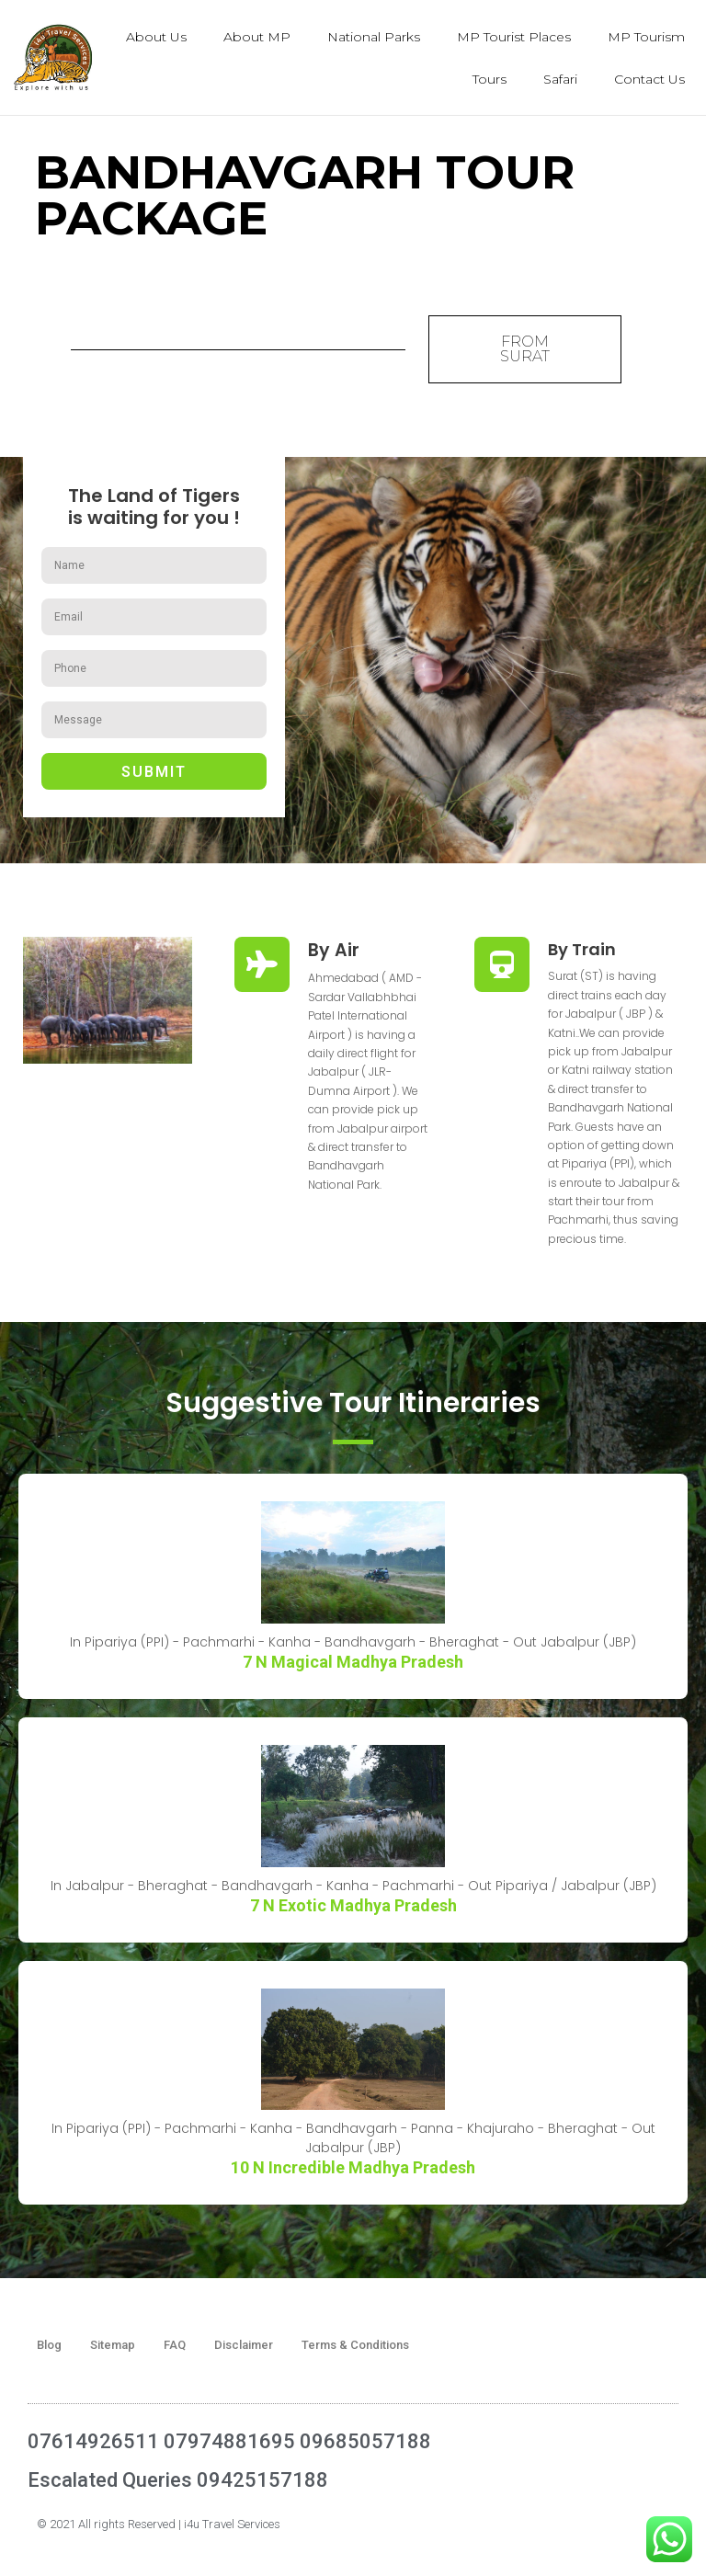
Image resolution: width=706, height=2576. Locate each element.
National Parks (373, 36)
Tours (490, 79)
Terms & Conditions (355, 2345)
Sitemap (112, 2345)
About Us (156, 36)
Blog (49, 2345)
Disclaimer (243, 2345)
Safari (560, 79)
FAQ (175, 2345)
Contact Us (649, 79)
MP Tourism (646, 36)
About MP (256, 36)
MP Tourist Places (514, 36)
